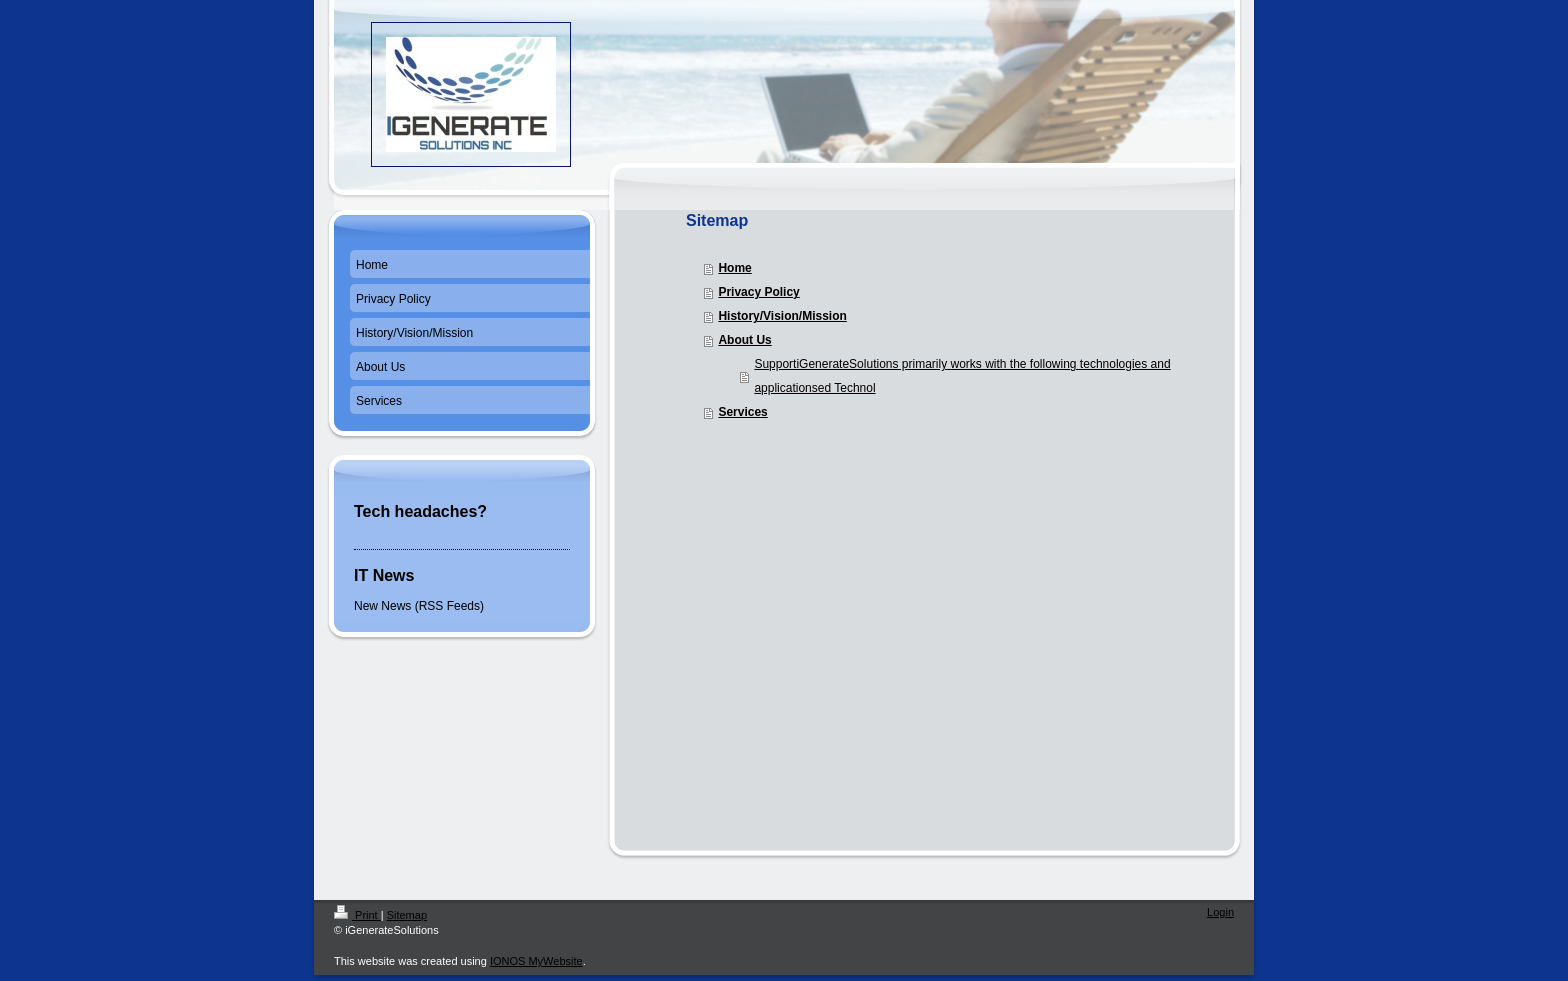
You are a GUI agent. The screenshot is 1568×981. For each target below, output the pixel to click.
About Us (744, 340)
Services (742, 412)
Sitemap (407, 915)
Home (734, 268)
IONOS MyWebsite (536, 961)
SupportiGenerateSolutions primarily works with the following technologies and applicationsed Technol (962, 376)
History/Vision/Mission (782, 316)
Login (1220, 912)
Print (357, 915)
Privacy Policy (758, 292)
